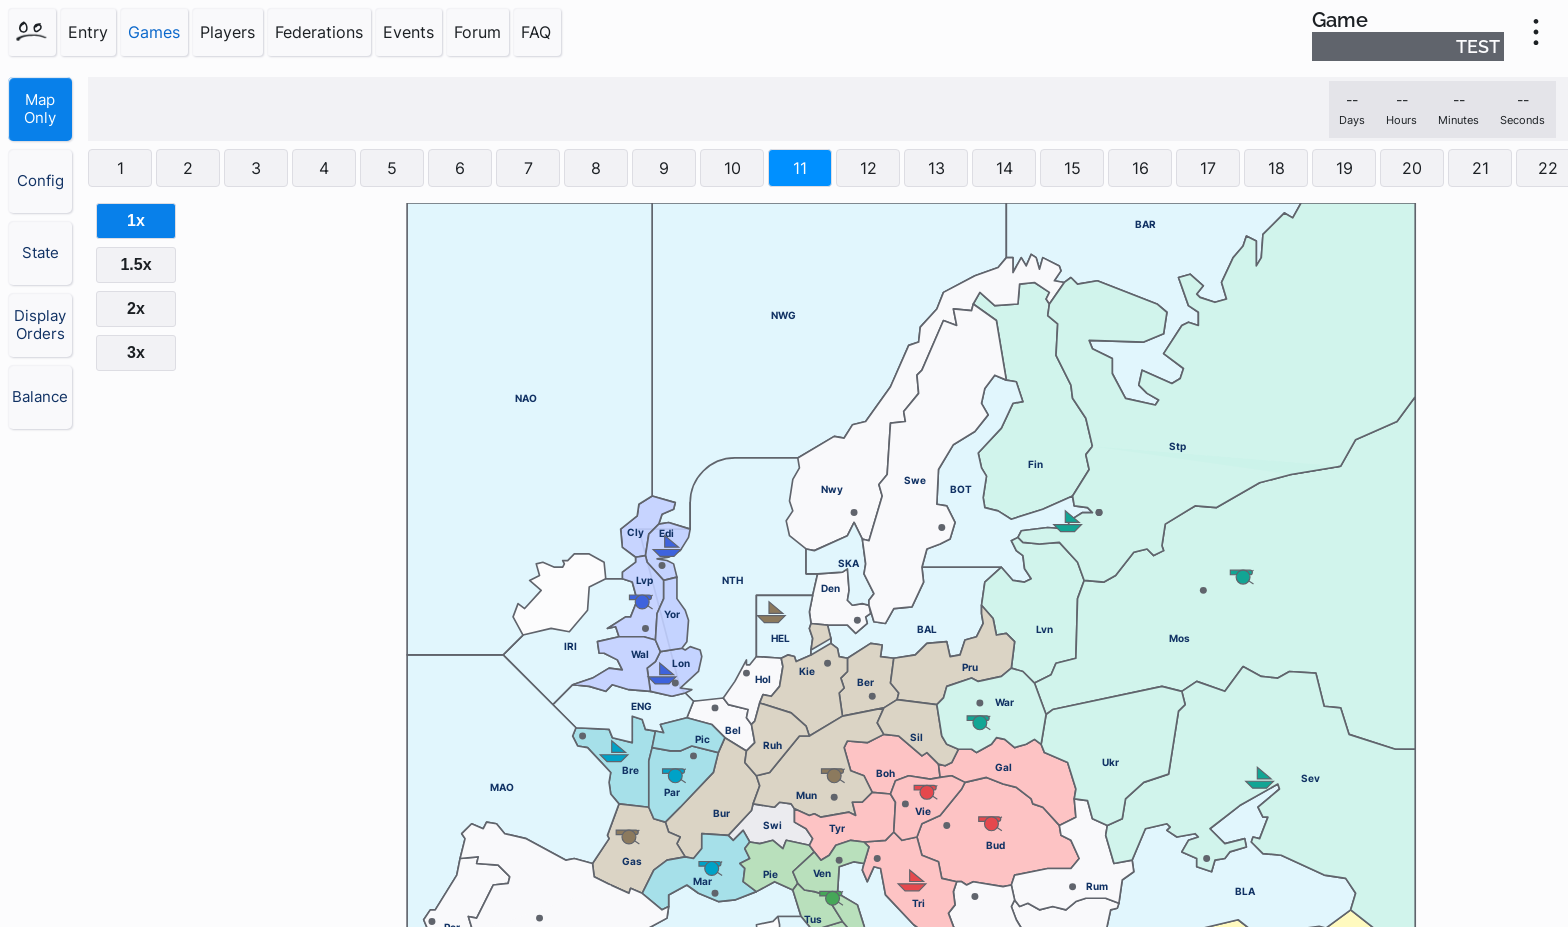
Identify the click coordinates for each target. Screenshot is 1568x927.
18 (1276, 168)
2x (136, 308)
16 (1140, 168)
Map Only (40, 109)
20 (1412, 168)
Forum (477, 32)
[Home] (32, 32)
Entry (88, 32)
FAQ (536, 32)
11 (800, 168)
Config (40, 181)
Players (227, 32)
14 (1004, 168)
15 (1072, 168)
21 (1480, 168)
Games (154, 32)
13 (936, 168)
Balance (40, 397)
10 (732, 168)
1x (136, 220)
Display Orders (40, 325)
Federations (319, 32)
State (40, 253)
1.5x (135, 264)
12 (868, 168)
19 (1344, 168)
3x (136, 352)
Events (408, 32)
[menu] (1536, 32)
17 (1208, 168)
